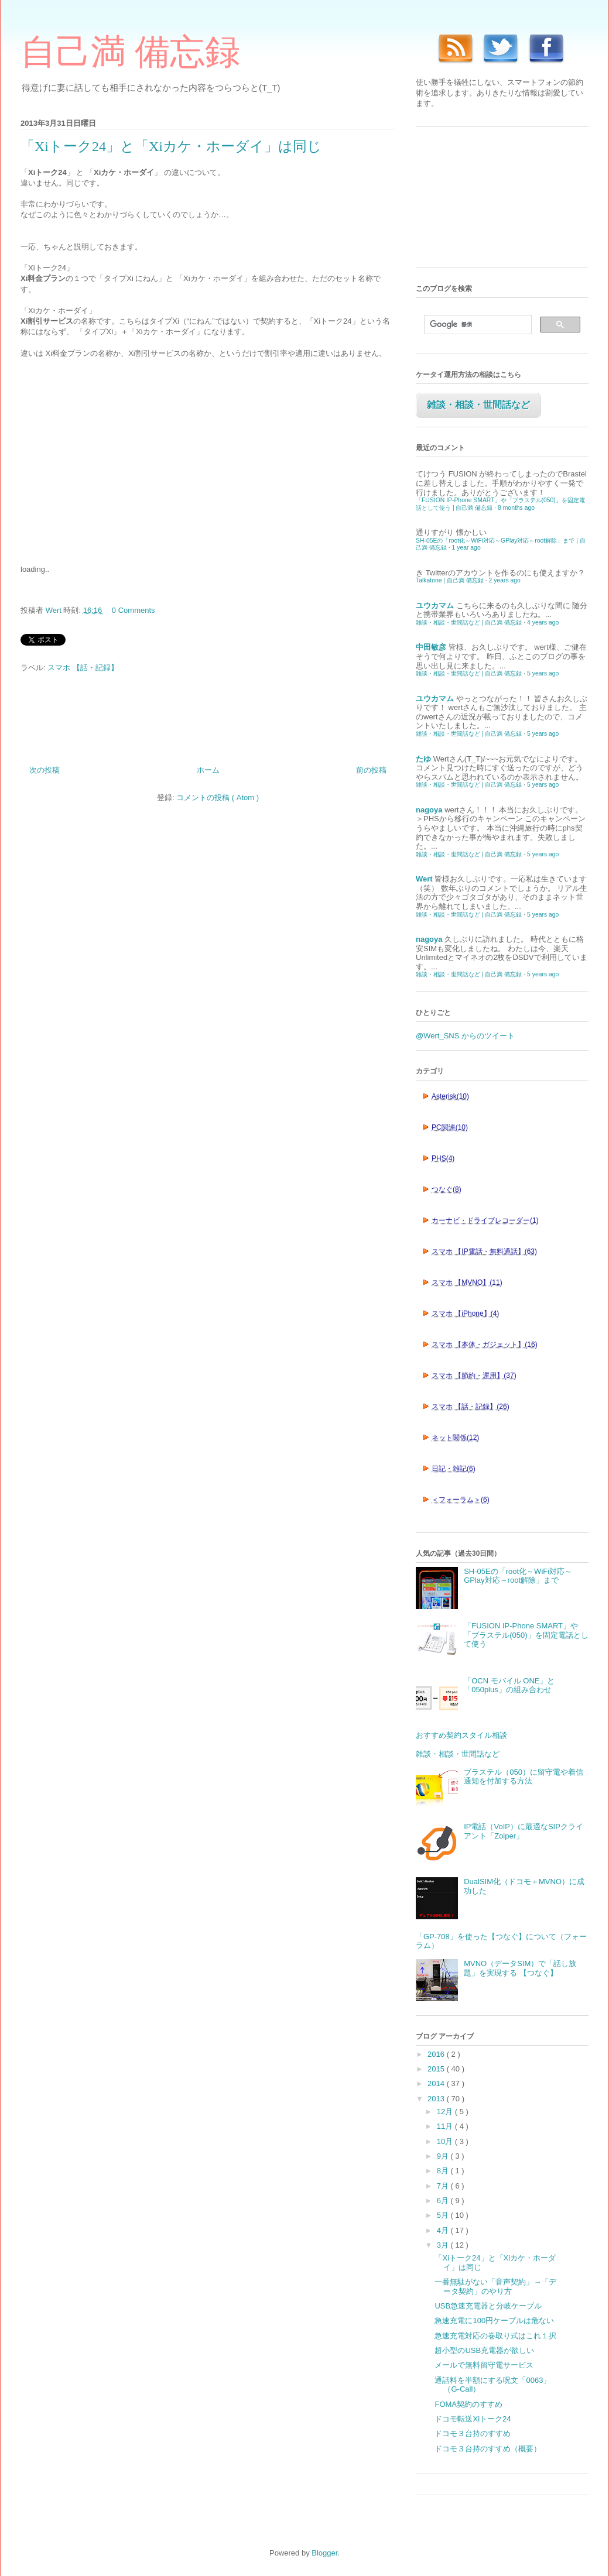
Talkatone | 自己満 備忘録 (450, 580)
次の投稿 (44, 770)
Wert (424, 878)
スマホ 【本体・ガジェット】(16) (485, 1344)
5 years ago (543, 673)
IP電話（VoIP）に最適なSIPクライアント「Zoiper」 (523, 1831)
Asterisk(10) (450, 1096)
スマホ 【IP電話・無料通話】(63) (484, 1251)
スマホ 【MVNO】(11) (467, 1282)
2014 (437, 2083)
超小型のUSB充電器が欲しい (484, 2350)
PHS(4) (443, 1158)
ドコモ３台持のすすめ (472, 2433)
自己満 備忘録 (130, 52)
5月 (444, 2215)
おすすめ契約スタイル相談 (461, 1735)
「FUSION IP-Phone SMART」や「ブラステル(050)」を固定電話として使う (526, 1634)
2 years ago (505, 580)
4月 (444, 2230)
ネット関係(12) (455, 1437)
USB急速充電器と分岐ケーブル (488, 2305)
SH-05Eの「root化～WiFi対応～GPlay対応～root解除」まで (518, 1576)
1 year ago (466, 547)
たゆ (423, 758)
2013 (437, 2098)
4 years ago (543, 622)
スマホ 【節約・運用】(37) (474, 1375)
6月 (444, 2200)
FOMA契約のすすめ (468, 2404)
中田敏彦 (431, 647)
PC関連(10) (450, 1127)
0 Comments (133, 610)
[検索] (477, 325)
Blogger (324, 2552)
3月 (444, 2245)
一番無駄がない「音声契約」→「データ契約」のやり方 (495, 2286)
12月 (446, 2111)
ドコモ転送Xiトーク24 (472, 2418)
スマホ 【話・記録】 (82, 667)
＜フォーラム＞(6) (461, 1499)
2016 (437, 2054)
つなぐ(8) (446, 1189)
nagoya (429, 809)
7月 (444, 2185)
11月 (446, 2126)
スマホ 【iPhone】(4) (465, 1313)
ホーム (208, 770)
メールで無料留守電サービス (483, 2365)
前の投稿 (371, 770)
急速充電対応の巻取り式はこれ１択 (495, 2335)
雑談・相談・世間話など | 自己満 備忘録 (469, 622)
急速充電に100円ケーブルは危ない (494, 2320)
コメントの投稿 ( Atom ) (217, 797)
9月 (444, 2156)
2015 (437, 2068)
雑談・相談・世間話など (478, 405)
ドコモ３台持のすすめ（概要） (487, 2448)
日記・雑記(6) (453, 1468)
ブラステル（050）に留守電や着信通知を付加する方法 (523, 1777)
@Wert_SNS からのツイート (465, 1035)
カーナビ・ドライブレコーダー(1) (485, 1220)
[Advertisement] (108, 465)
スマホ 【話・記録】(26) (470, 1406)
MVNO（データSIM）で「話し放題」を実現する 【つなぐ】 (520, 1968)
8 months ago (516, 508)
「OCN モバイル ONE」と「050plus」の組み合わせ (509, 1685)
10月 (446, 2141)
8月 (444, 2170)
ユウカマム (435, 605)
